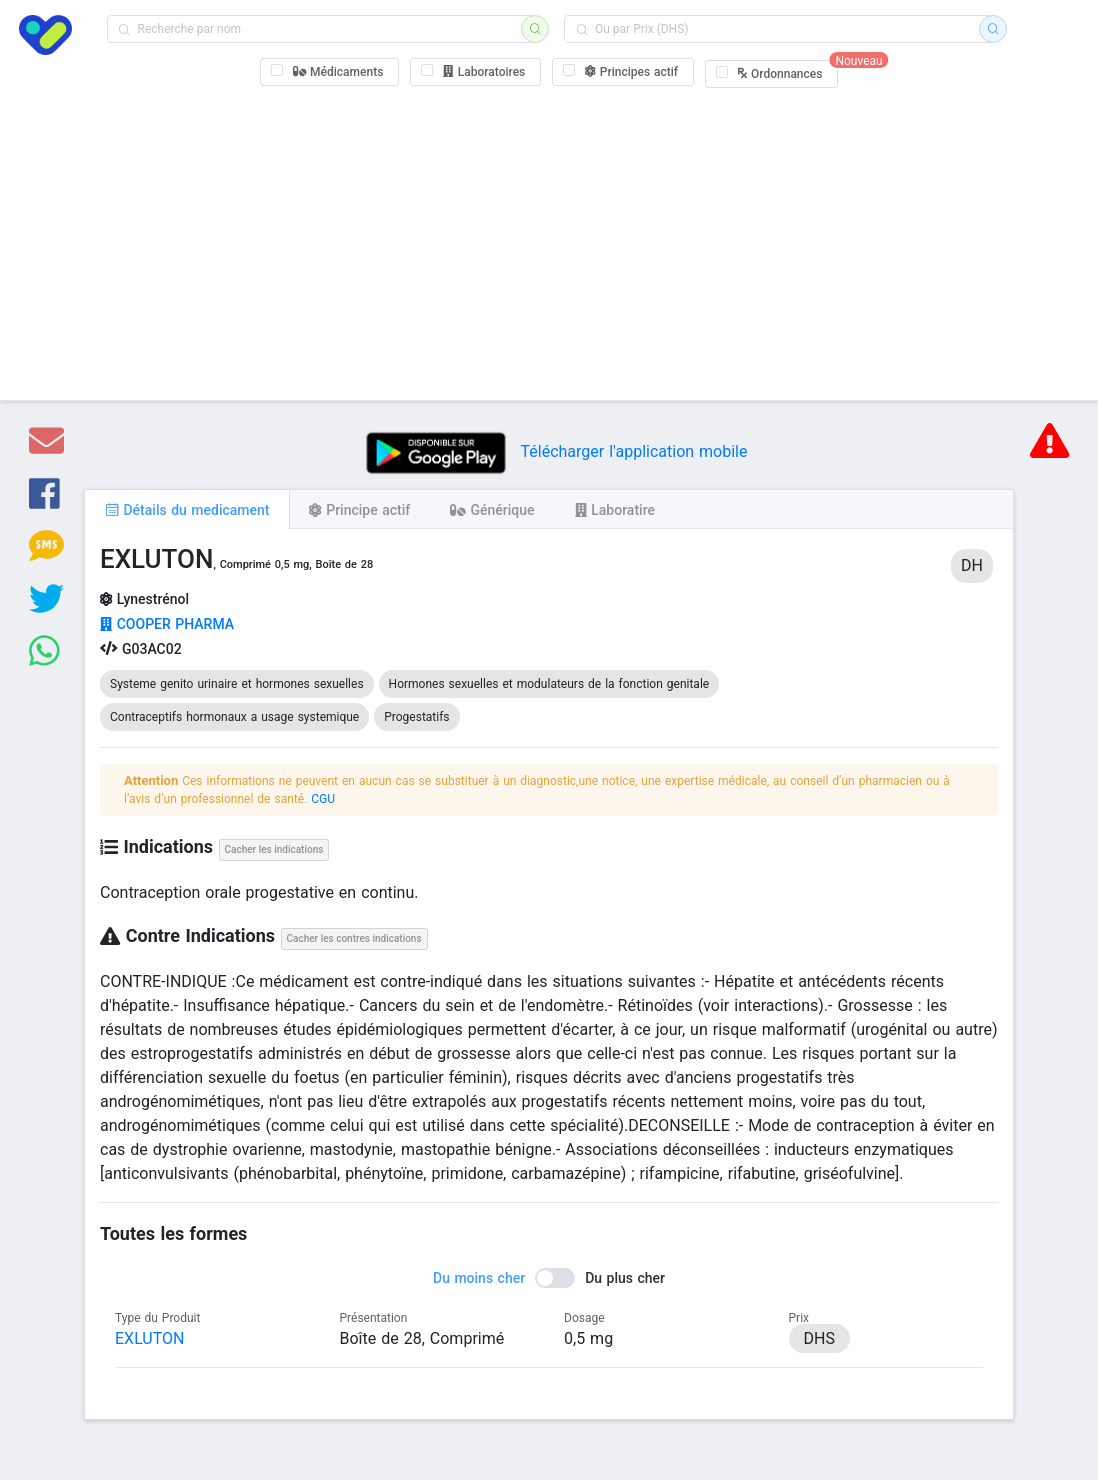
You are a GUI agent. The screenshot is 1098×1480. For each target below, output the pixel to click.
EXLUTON (149, 1338)
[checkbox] (330, 72)
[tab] (187, 509)
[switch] (549, 1278)
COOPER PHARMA (167, 624)
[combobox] (321, 29)
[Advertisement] (549, 240)
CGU (323, 799)
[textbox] (321, 29)
